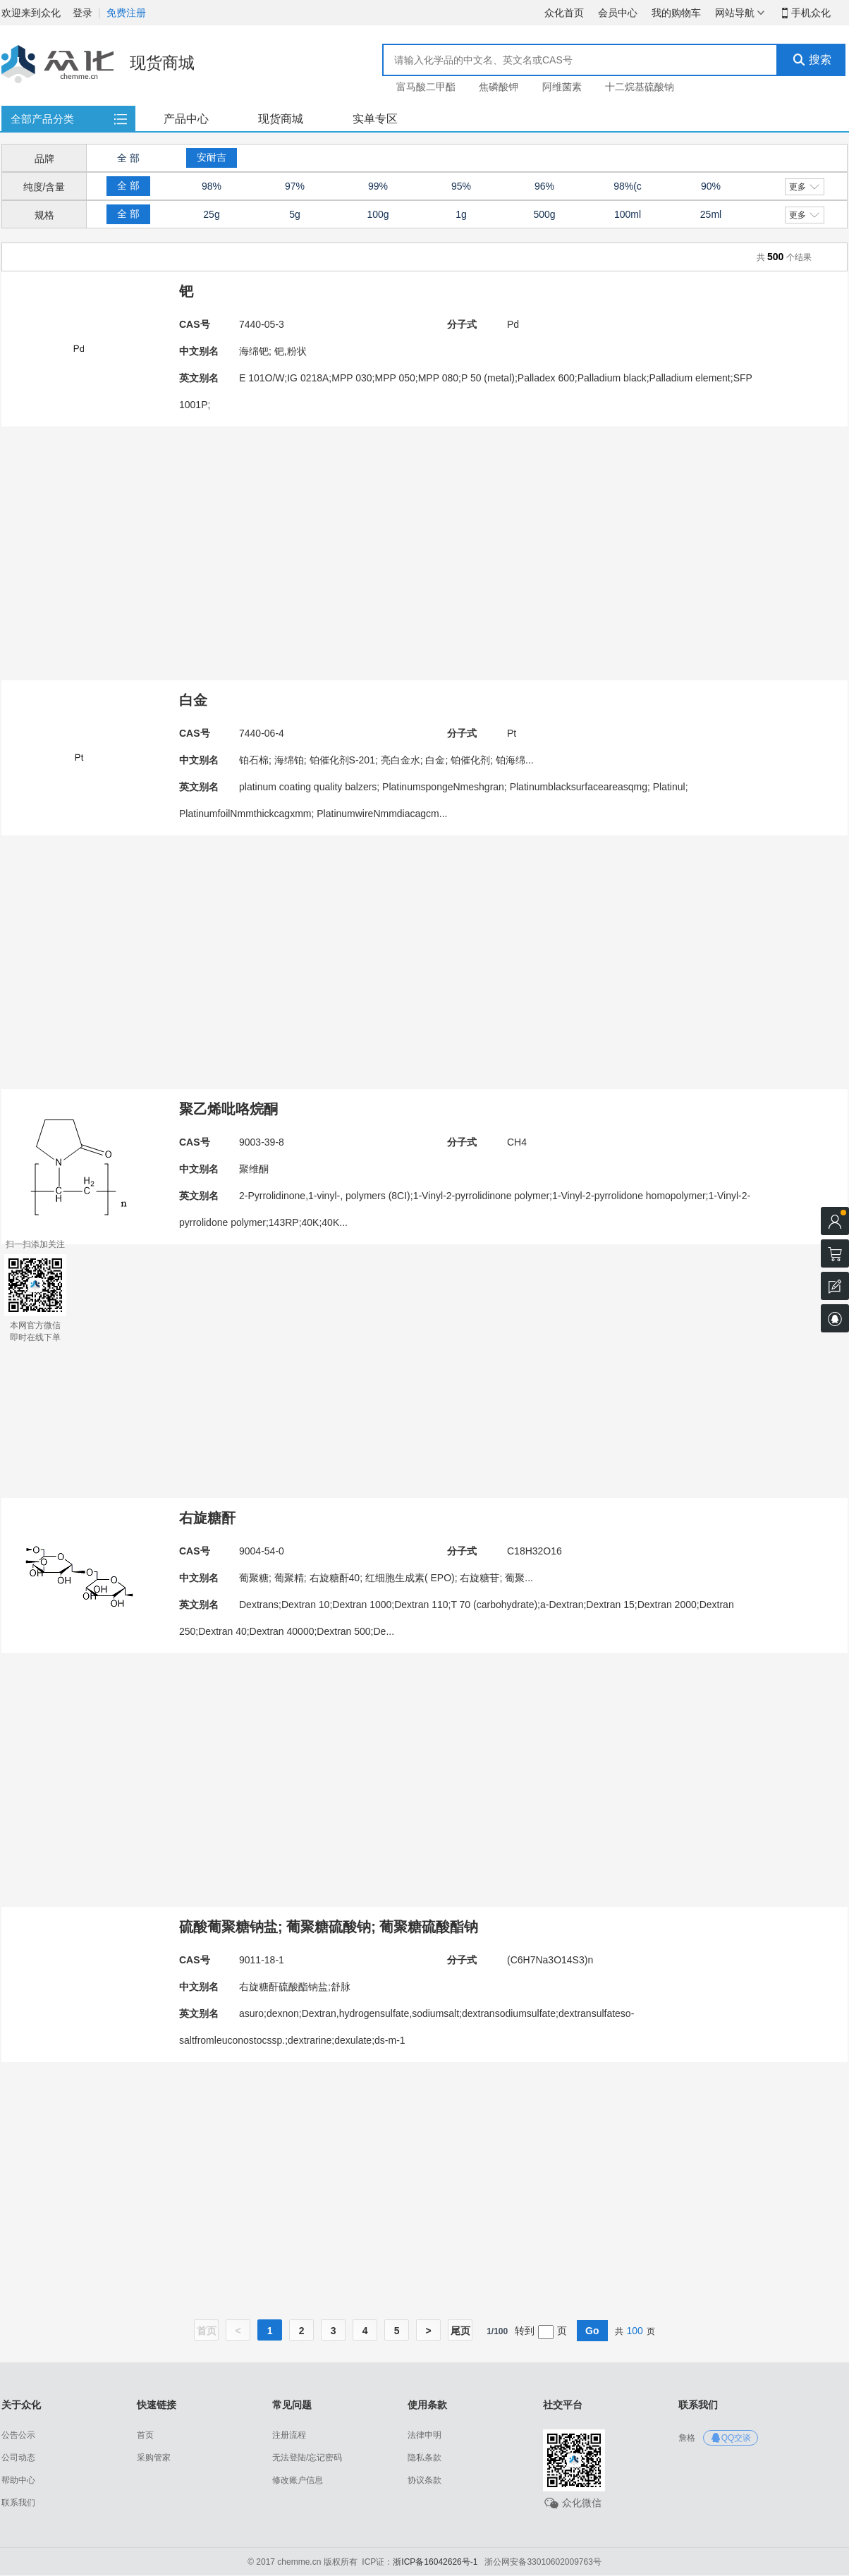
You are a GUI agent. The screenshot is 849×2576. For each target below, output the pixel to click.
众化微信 (572, 2503)
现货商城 (280, 119)
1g (461, 214)
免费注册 (126, 12)
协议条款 (424, 2480)
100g (378, 214)
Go (592, 2330)
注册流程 (289, 2435)
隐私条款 (424, 2457)
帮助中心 (18, 2480)
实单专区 (375, 119)
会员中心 (617, 12)
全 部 (128, 158)
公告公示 (18, 2435)
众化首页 (564, 12)
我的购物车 (676, 12)
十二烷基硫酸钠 (639, 86)
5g (294, 214)
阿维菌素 (562, 86)
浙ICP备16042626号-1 (435, 2562)
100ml (627, 214)
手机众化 (804, 12)
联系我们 (18, 2503)
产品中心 (186, 119)
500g (544, 214)
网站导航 (740, 12)
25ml (710, 214)
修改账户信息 (297, 2480)
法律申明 (424, 2435)
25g (211, 214)
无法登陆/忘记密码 (307, 2457)
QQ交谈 (731, 2438)
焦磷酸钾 (498, 86)
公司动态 (18, 2457)
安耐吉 (211, 157)
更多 (804, 187)
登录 (82, 12)
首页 (145, 2435)
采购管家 (154, 2457)
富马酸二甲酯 (426, 86)
